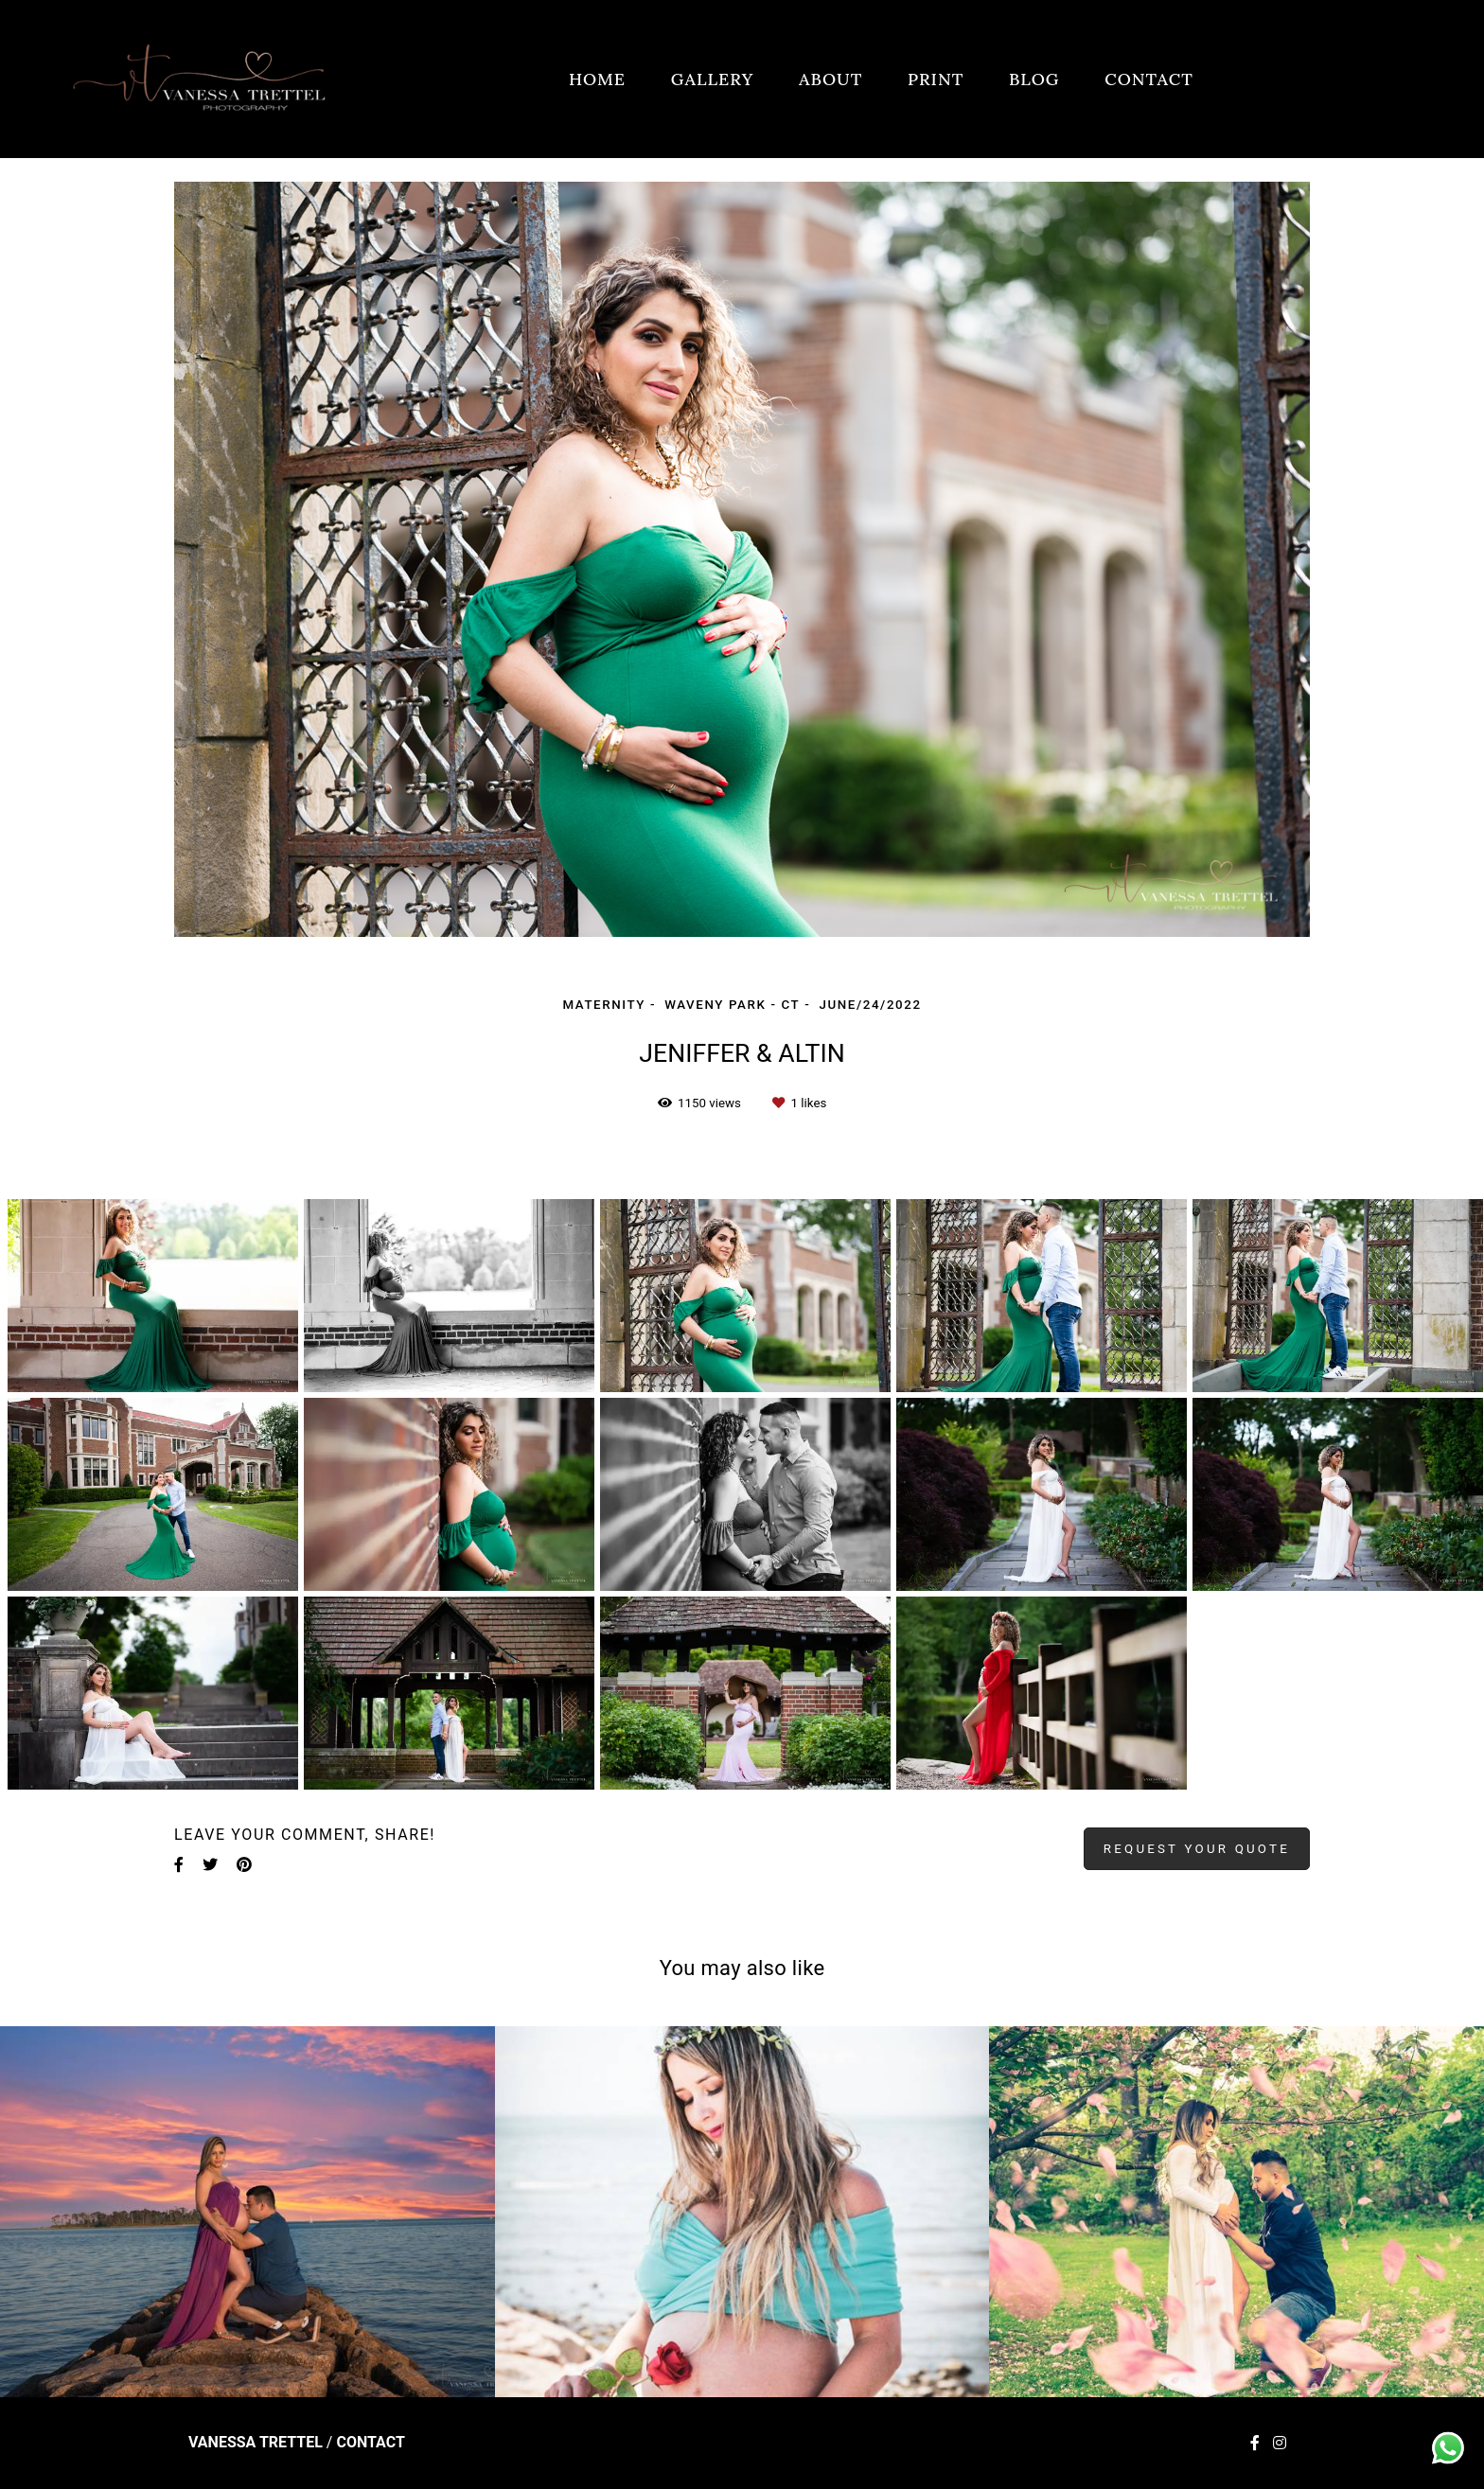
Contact (370, 2442)
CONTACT (1148, 79)
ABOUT (830, 79)
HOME (597, 79)
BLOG (1034, 79)
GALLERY (712, 79)
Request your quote (1197, 1849)
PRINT (935, 79)
